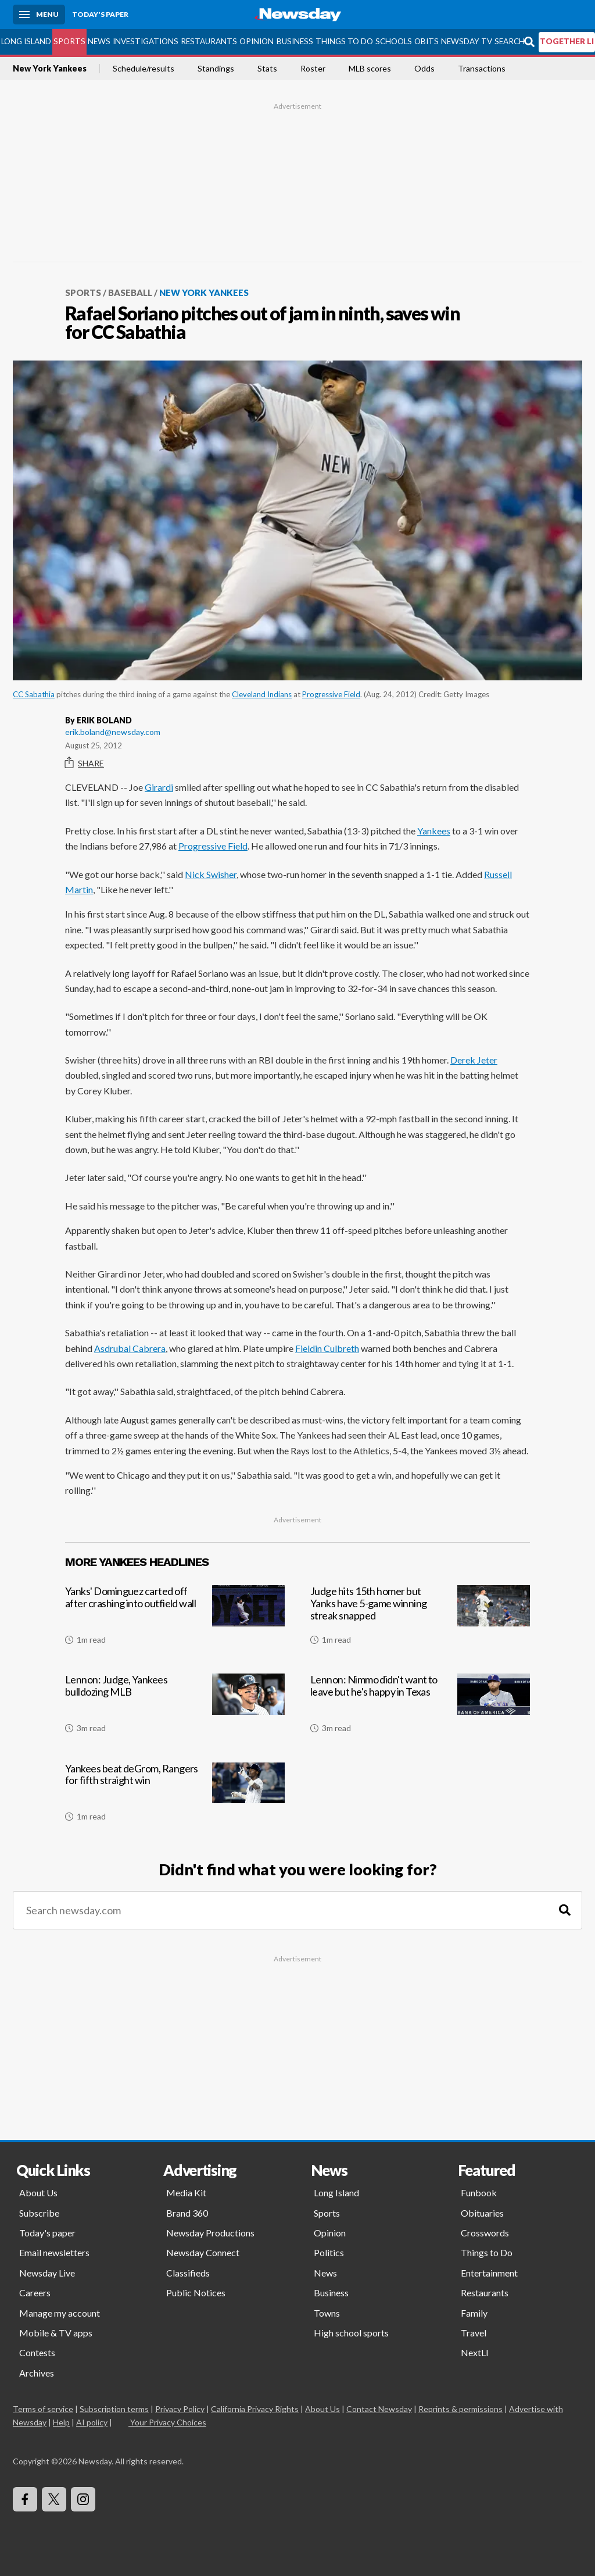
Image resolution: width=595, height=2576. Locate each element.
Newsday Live (47, 2272)
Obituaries (482, 2212)
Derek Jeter (473, 1059)
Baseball (130, 292)
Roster (312, 68)
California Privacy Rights (255, 2409)
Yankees (433, 830)
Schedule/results (143, 68)
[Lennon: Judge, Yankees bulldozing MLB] (175, 1708)
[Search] (564, 1910)
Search (509, 41)
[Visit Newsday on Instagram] (83, 2499)
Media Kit (186, 2192)
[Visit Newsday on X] (54, 2499)
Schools (393, 41)
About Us (38, 2192)
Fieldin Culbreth (327, 1348)
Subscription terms (114, 2409)
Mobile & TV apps (55, 2332)
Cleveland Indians (262, 694)
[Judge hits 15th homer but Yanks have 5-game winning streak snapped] (420, 1619)
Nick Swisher (210, 874)
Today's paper (47, 2232)
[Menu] (39, 14)
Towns (327, 2312)
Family (474, 2312)
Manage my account (59, 2312)
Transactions (482, 68)
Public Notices (195, 2292)
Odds (424, 68)
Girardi (159, 787)
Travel (473, 2332)
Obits (426, 41)
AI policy (91, 2422)
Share (84, 763)
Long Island (26, 41)
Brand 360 (187, 2212)
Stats (267, 68)
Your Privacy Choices (167, 2422)
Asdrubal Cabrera (130, 1348)
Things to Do (344, 41)
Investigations (145, 41)
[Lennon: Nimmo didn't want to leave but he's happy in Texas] (420, 1708)
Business (295, 41)
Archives (36, 2372)
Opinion (256, 41)
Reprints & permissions (460, 2409)
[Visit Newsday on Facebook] (25, 2499)
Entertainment (489, 2272)
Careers (35, 2292)
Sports (69, 41)
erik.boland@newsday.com (112, 732)
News (99, 41)
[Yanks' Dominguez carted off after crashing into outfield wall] (175, 1619)
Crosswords (485, 2232)
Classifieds (188, 2272)
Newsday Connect (202, 2252)
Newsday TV (466, 41)
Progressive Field (331, 694)
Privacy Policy (180, 2409)
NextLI (475, 2352)
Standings (216, 68)
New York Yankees (50, 68)
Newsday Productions (210, 2232)
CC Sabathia (34, 694)
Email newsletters (54, 2252)
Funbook (479, 2192)
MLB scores (370, 68)
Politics (329, 2252)
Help (61, 2422)
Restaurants (209, 41)
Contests (37, 2352)
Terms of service (43, 2409)
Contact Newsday (379, 2409)
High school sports (351, 2332)
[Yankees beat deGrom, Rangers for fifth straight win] (175, 1797)
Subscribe (39, 2212)
